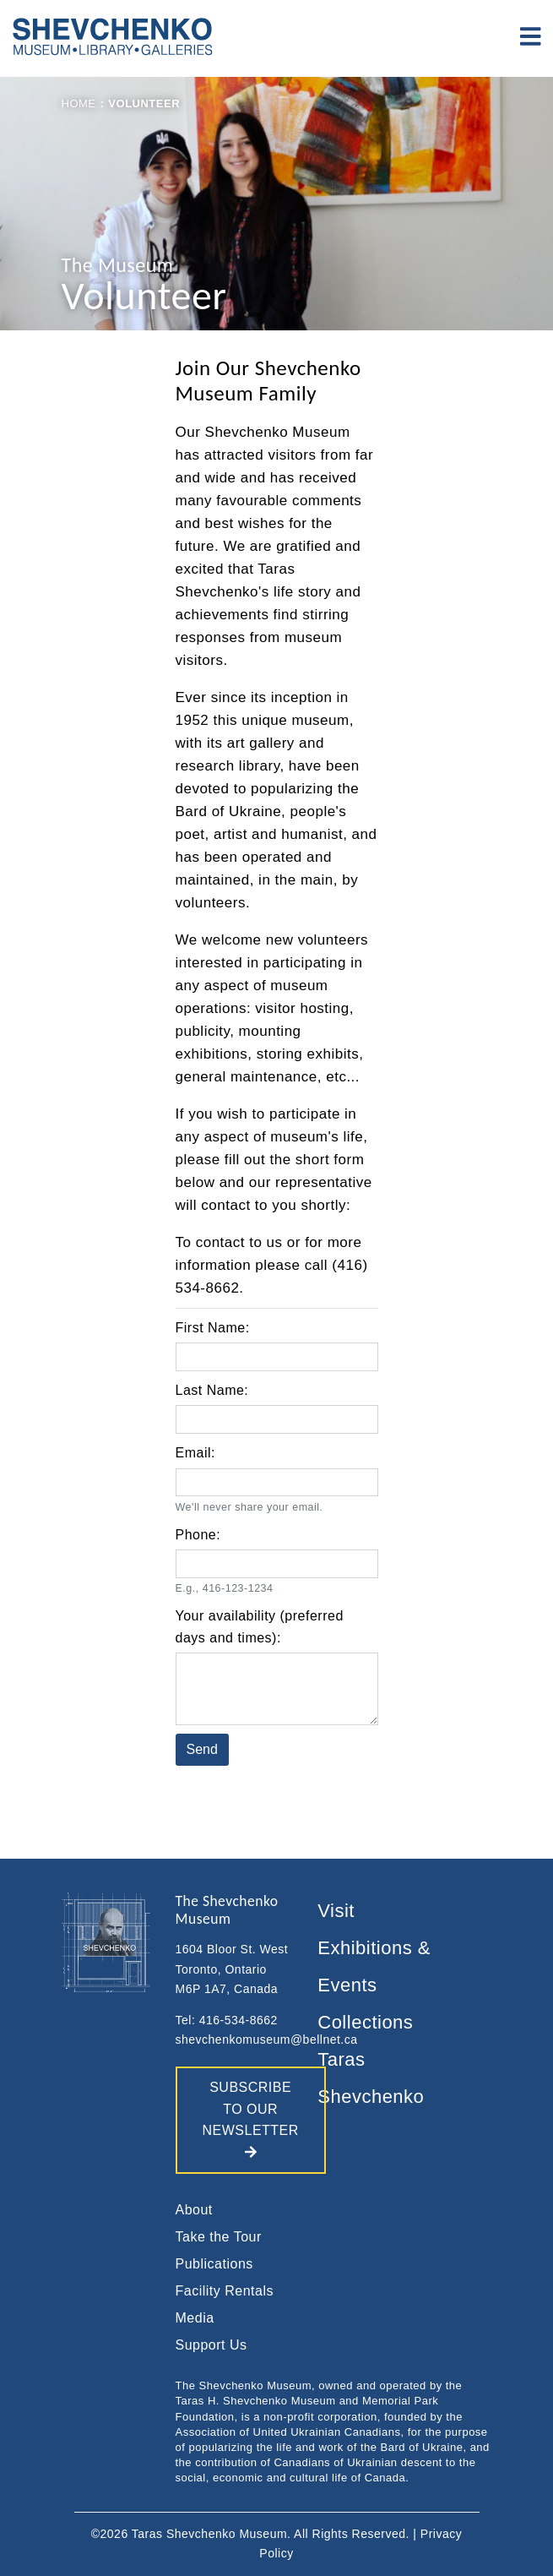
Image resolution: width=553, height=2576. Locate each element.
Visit (336, 1910)
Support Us (211, 2345)
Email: (195, 1453)
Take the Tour (219, 2237)
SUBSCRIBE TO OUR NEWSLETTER (251, 2119)
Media (195, 2318)
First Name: (213, 1328)
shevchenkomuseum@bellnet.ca (267, 2039)
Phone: (198, 1535)
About (194, 2210)
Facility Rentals (225, 2291)
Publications (214, 2264)
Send (202, 1749)
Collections (365, 2022)
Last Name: (212, 1390)
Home (79, 103)
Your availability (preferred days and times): (260, 1627)
